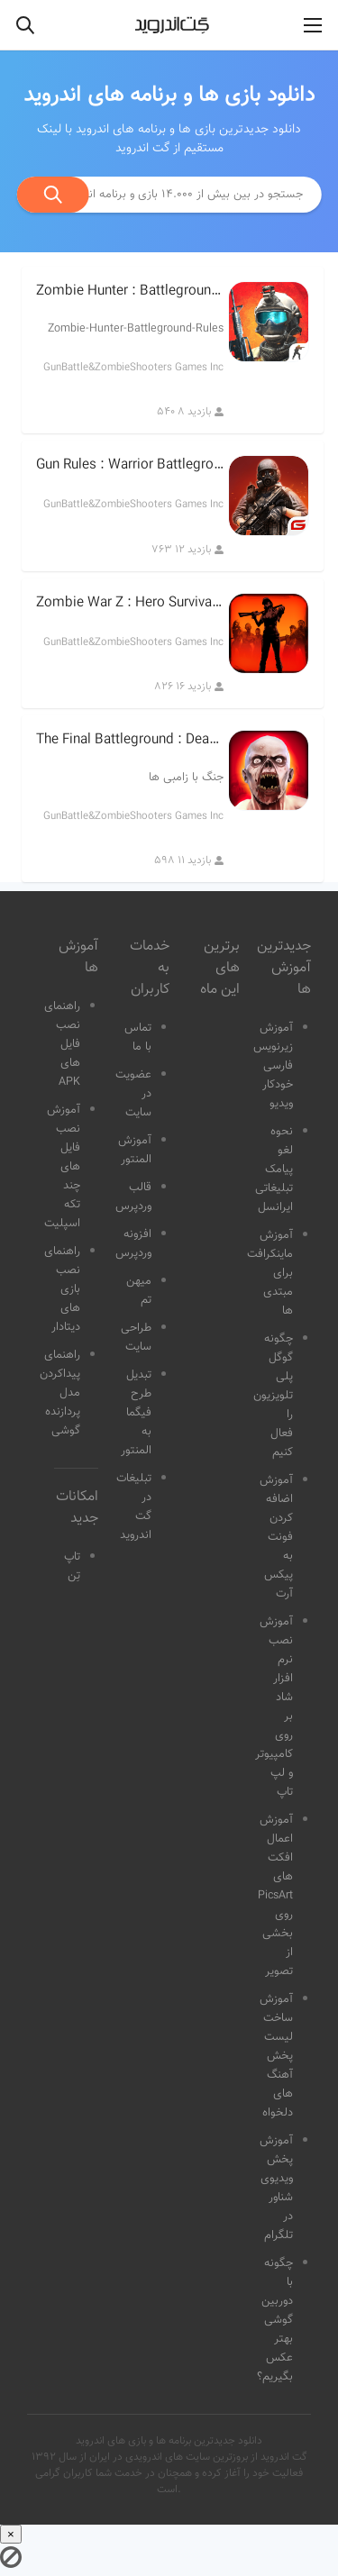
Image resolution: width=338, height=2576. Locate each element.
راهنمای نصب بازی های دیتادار (62, 1289)
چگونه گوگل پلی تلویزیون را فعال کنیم (273, 1395)
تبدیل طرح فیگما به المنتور (136, 1413)
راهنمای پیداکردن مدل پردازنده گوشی (60, 1393)
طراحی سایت (136, 1337)
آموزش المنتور (134, 1150)
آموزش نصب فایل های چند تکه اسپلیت (62, 1167)
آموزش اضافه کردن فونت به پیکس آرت (276, 1537)
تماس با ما (137, 1037)
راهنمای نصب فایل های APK (62, 1044)
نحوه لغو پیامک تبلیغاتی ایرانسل (274, 1169)
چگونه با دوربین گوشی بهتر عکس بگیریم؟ (275, 2320)
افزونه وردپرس (133, 1243)
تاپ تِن (72, 1566)
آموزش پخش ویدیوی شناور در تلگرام (276, 2188)
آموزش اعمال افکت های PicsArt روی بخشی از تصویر (275, 1895)
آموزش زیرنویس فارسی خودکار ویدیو (273, 1066)
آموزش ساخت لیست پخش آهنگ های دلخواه (276, 2056)
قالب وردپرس (133, 1197)
